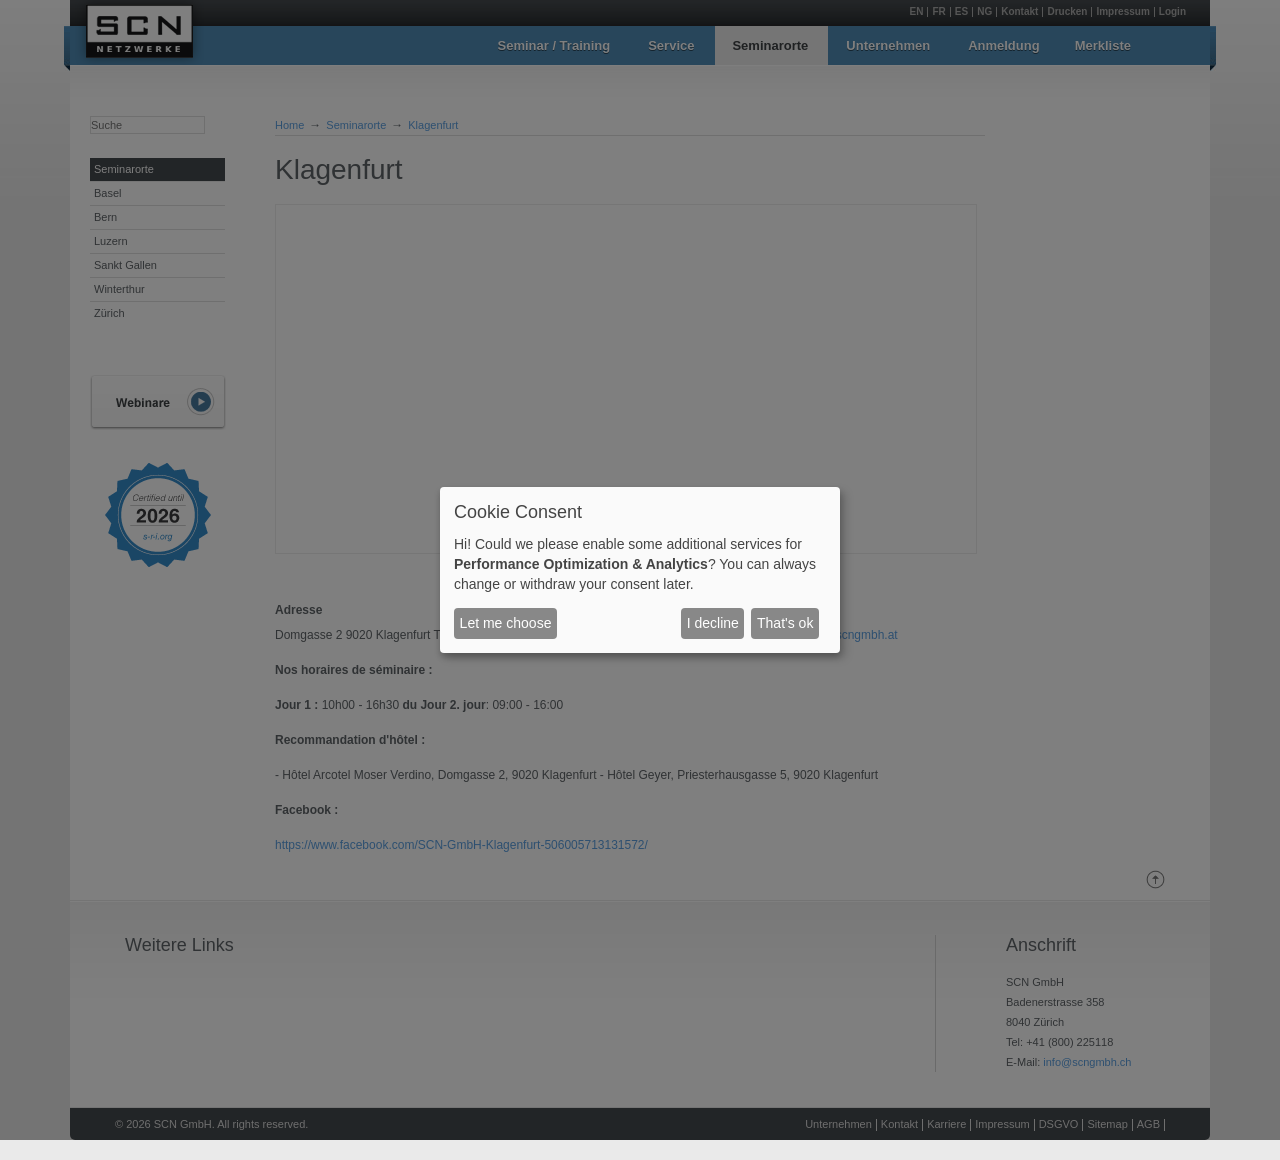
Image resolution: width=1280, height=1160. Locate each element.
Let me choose (506, 623)
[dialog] (640, 570)
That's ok (785, 623)
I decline (713, 623)
